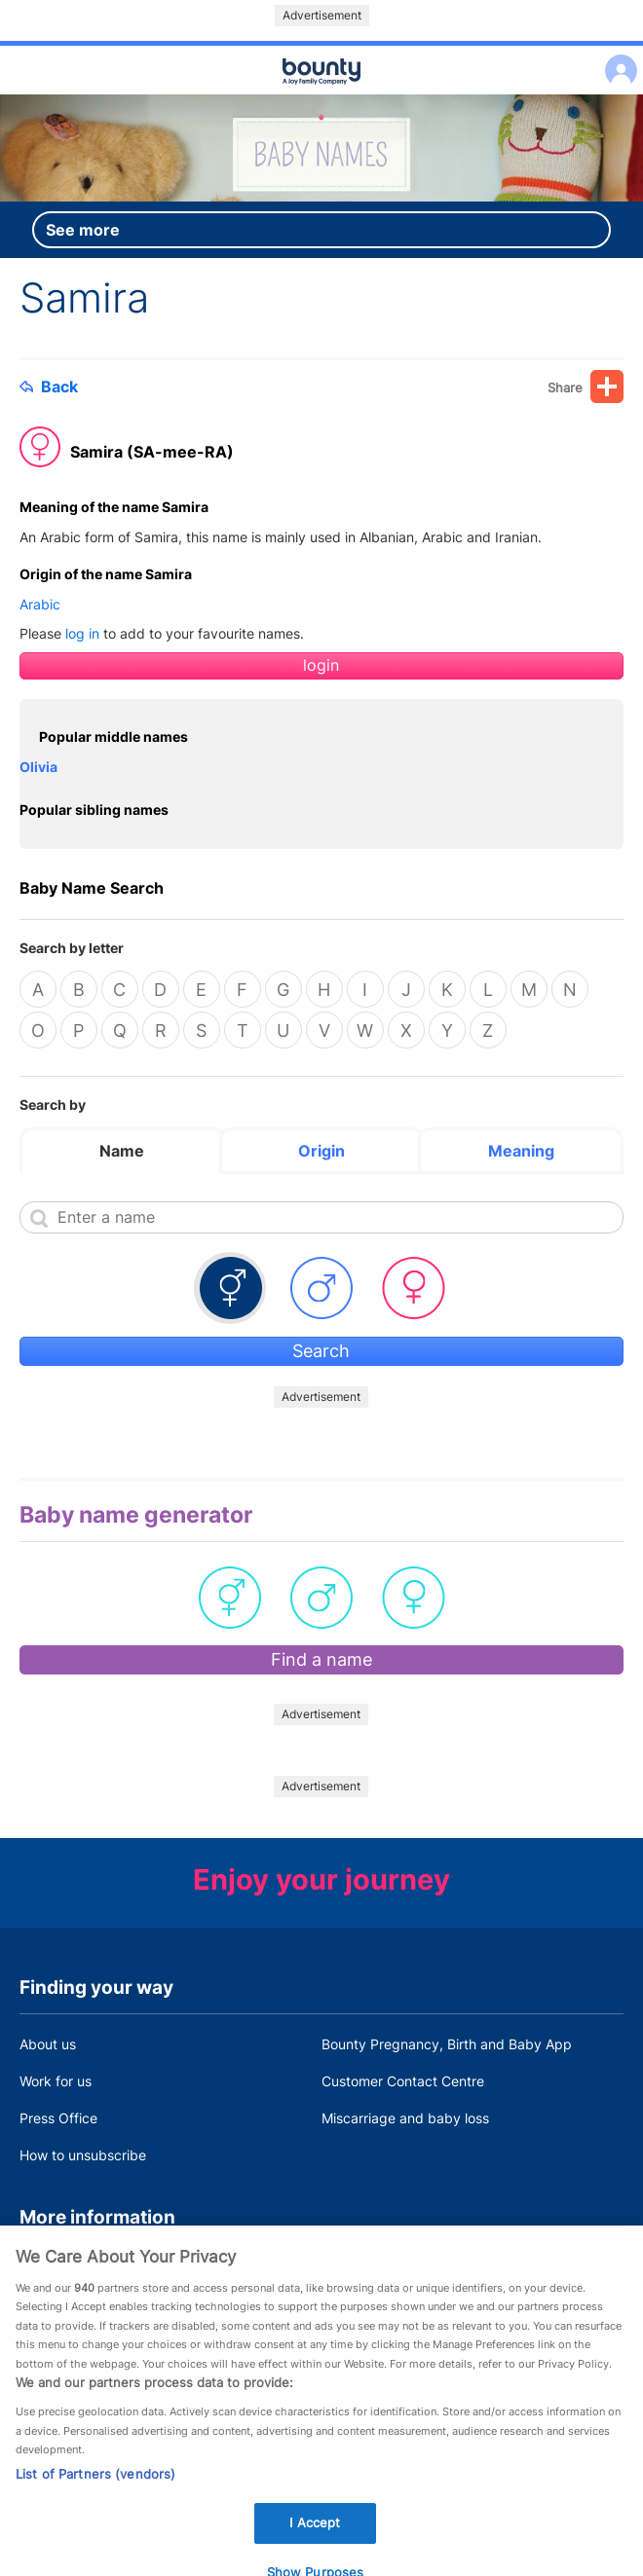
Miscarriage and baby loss (405, 2118)
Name (121, 1150)
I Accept (314, 2536)
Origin (321, 1150)
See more (83, 229)
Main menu (321, 95)
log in (82, 633)
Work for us (55, 2081)
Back (48, 386)
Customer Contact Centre (403, 2081)
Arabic (39, 604)
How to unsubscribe (82, 2155)
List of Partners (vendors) (95, 2487)
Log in (616, 58)
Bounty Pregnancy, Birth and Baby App (447, 2044)
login (321, 665)
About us (47, 2044)
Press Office (58, 2118)
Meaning (521, 1150)
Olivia (38, 766)
